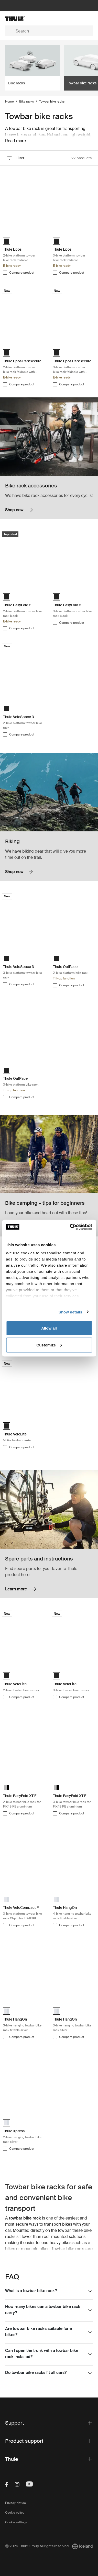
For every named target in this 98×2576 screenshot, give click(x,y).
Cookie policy (14, 2513)
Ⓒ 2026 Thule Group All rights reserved (37, 2546)
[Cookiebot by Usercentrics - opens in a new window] (70, 1226)
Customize (49, 1345)
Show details (70, 1312)
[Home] (19, 18)
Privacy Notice (15, 2503)
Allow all (49, 1328)
